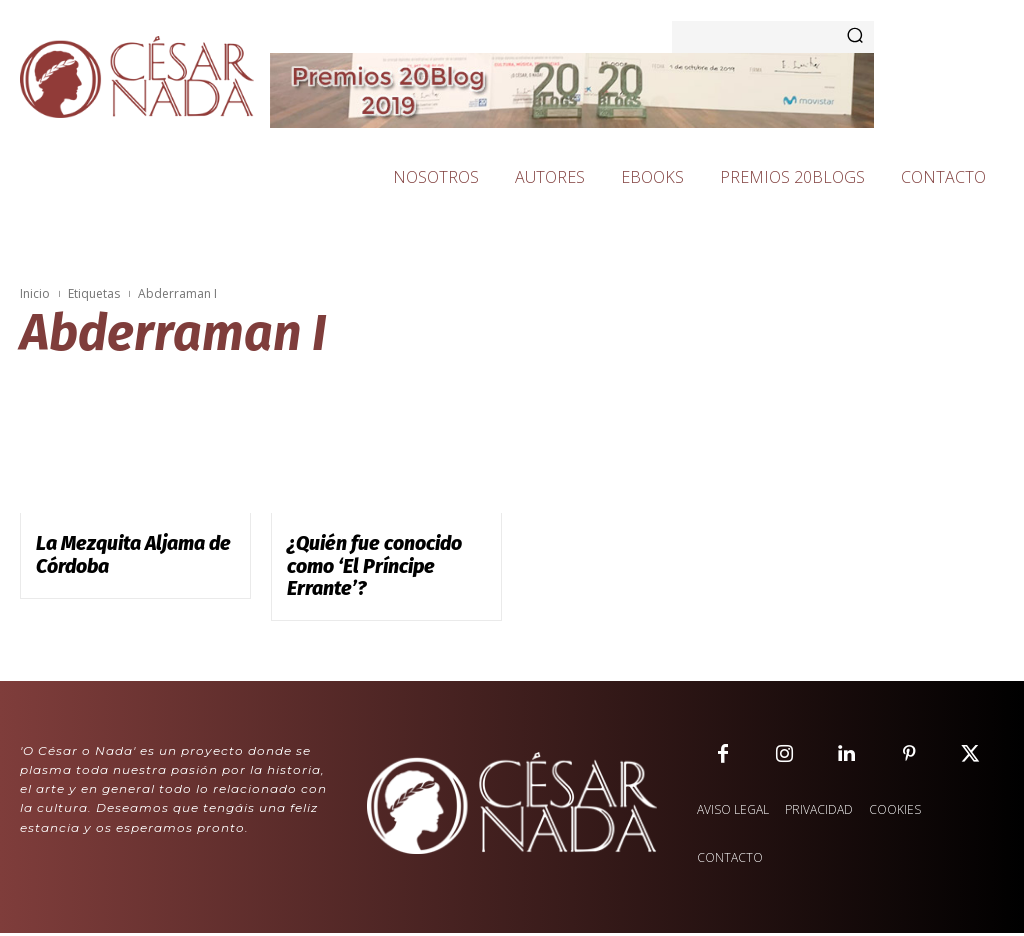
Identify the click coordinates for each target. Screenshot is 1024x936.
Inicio (35, 293)
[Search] (855, 37)
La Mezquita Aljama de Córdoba (115, 552)
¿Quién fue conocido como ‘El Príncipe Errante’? (380, 552)
